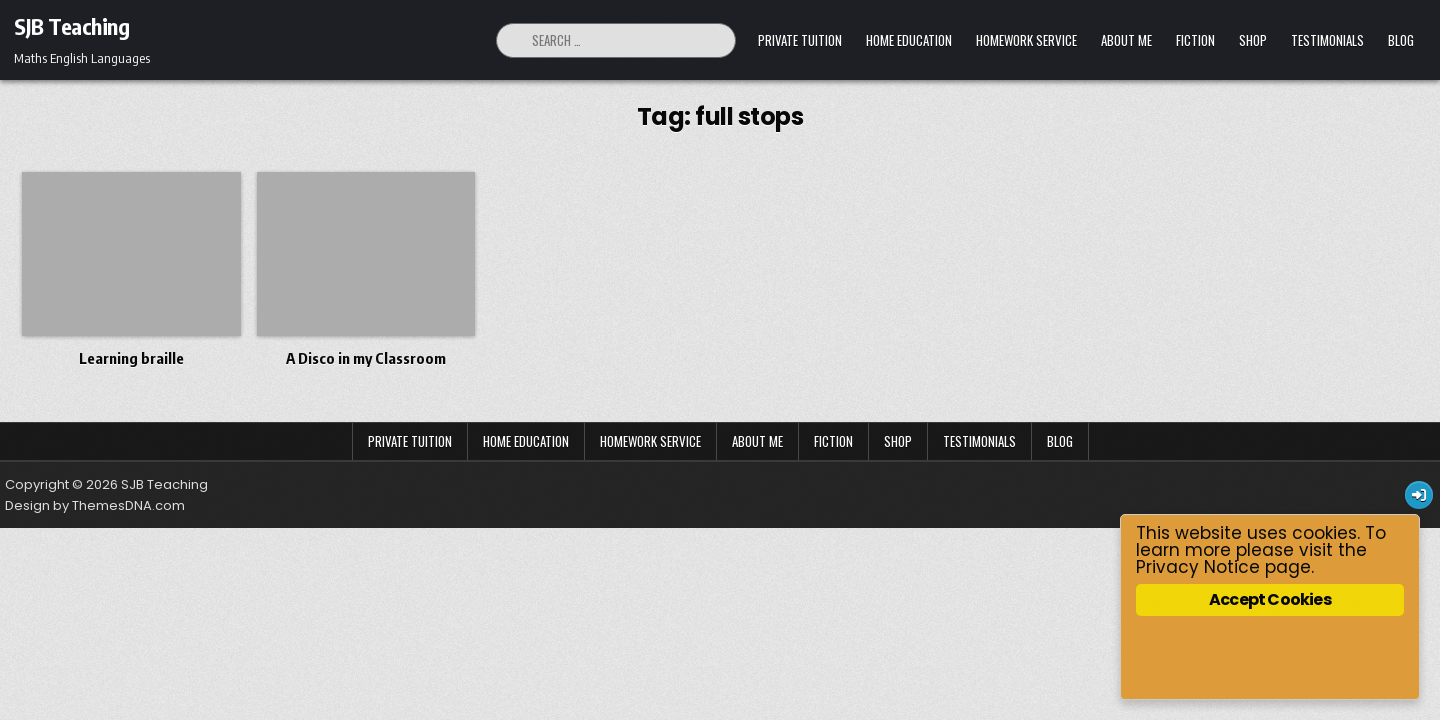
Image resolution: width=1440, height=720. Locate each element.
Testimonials (1327, 40)
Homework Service (1026, 40)
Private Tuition (800, 40)
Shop (1253, 40)
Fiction (1195, 40)
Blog (1401, 40)
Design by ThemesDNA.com (95, 505)
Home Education (909, 40)
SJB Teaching (71, 26)
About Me (1126, 40)
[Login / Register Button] (1419, 495)
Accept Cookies (1270, 599)
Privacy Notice (1198, 567)
